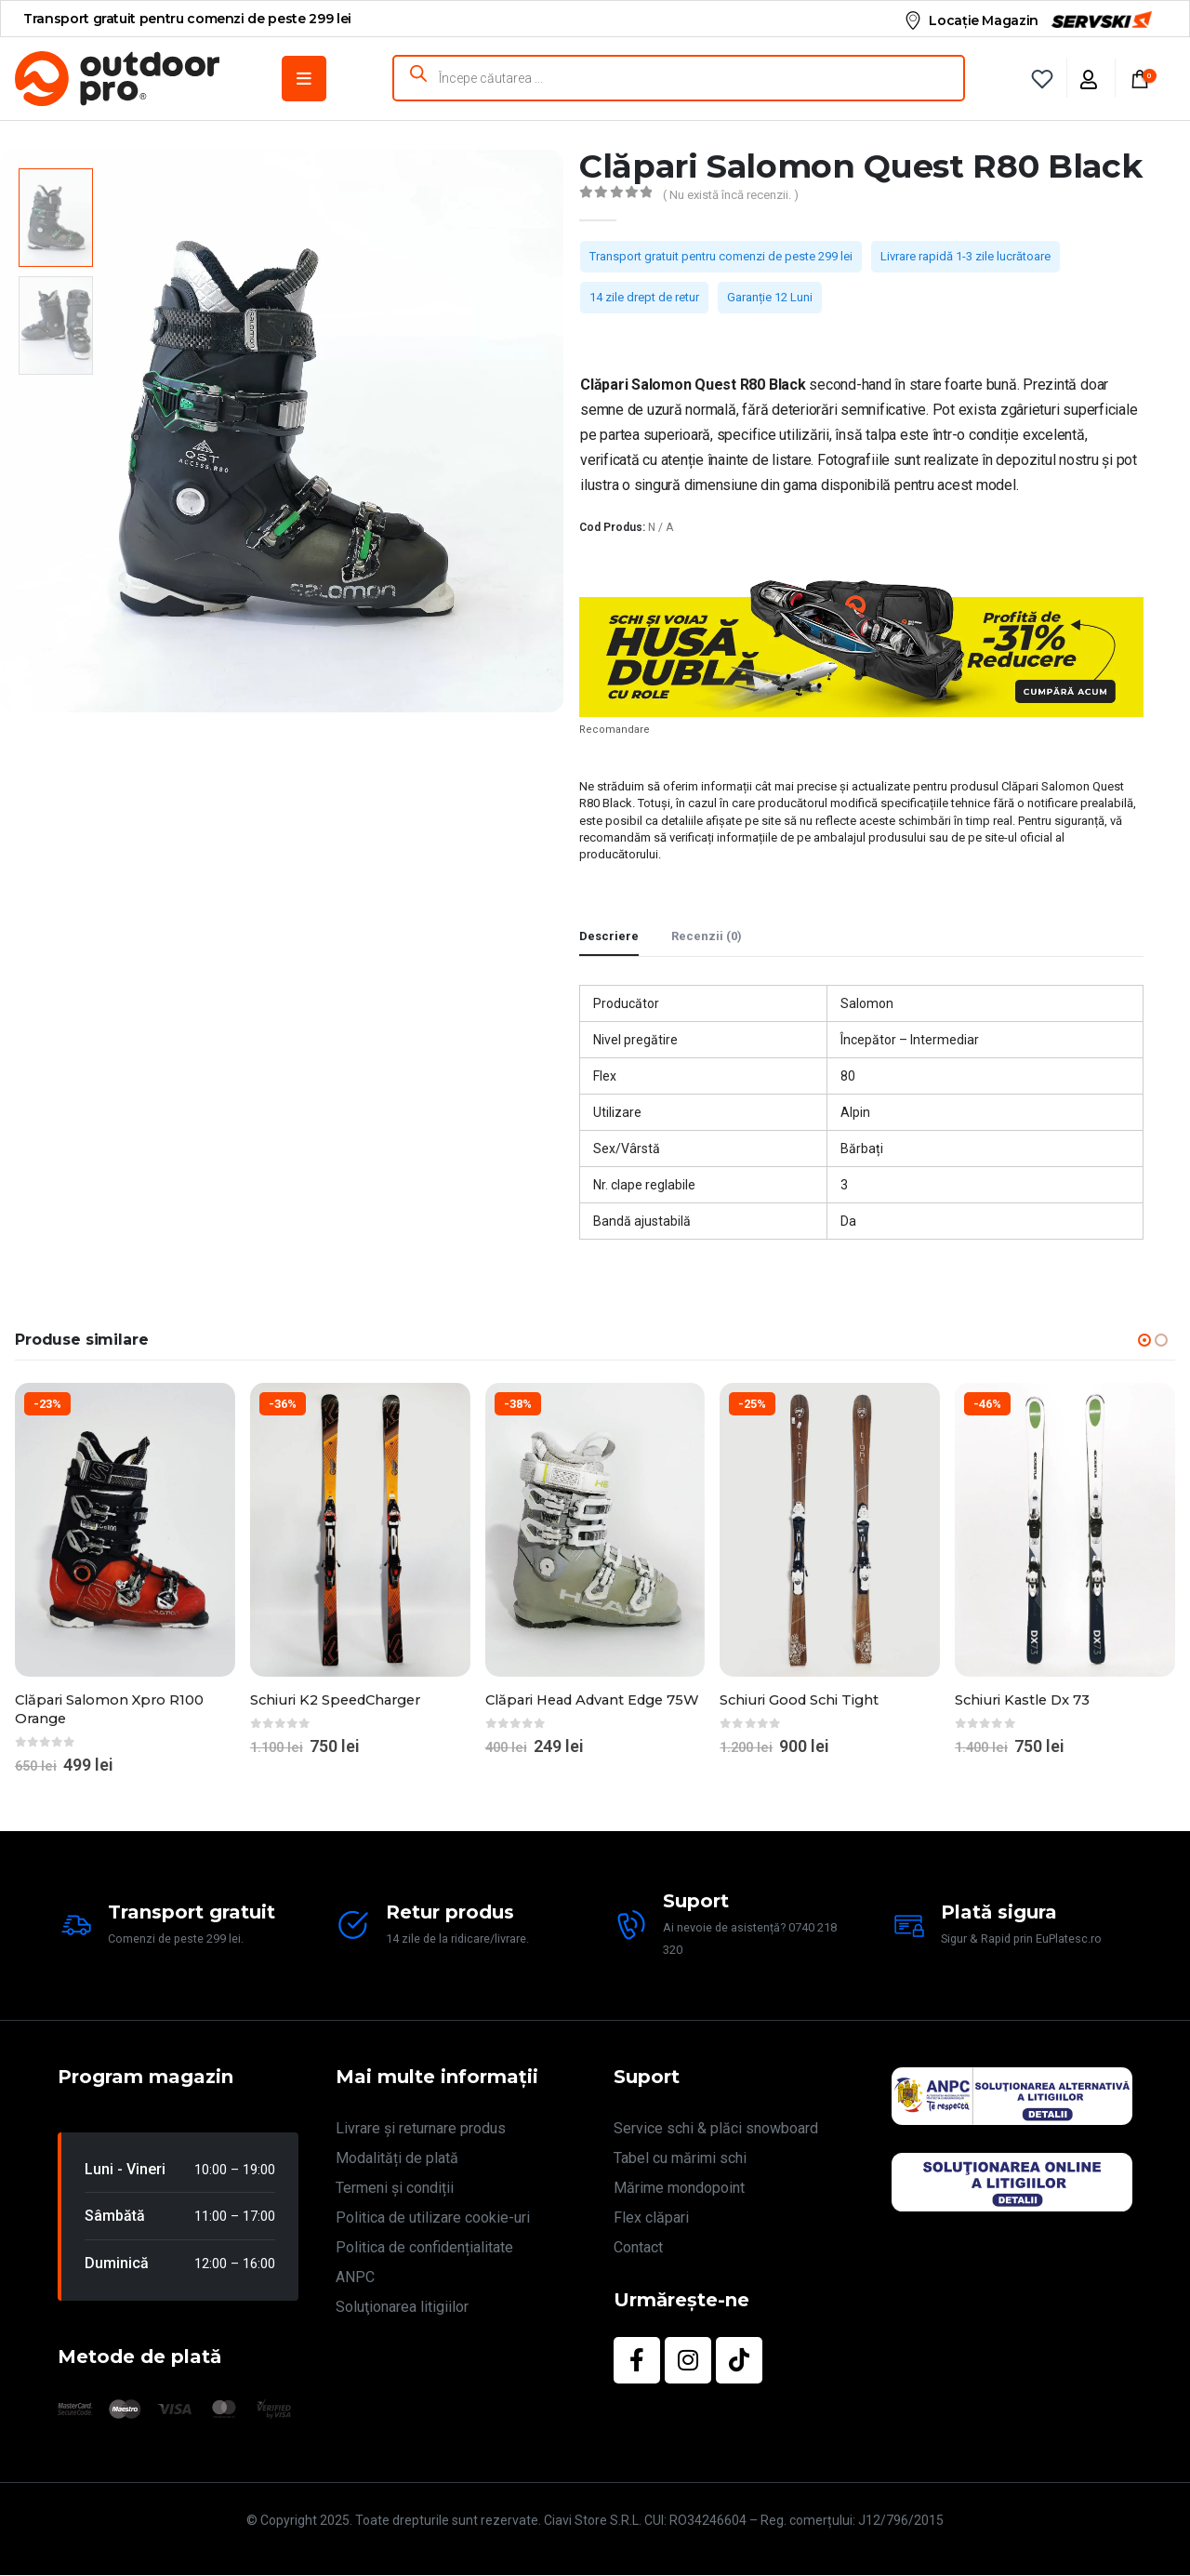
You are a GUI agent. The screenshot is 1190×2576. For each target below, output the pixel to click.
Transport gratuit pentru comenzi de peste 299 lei (721, 256)
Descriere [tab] (609, 936)
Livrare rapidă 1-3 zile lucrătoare (965, 256)
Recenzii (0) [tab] (706, 936)
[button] (1144, 1340)
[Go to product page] (125, 1530)
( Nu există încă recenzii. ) (731, 195)
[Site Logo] (117, 78)
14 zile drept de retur (644, 297)
